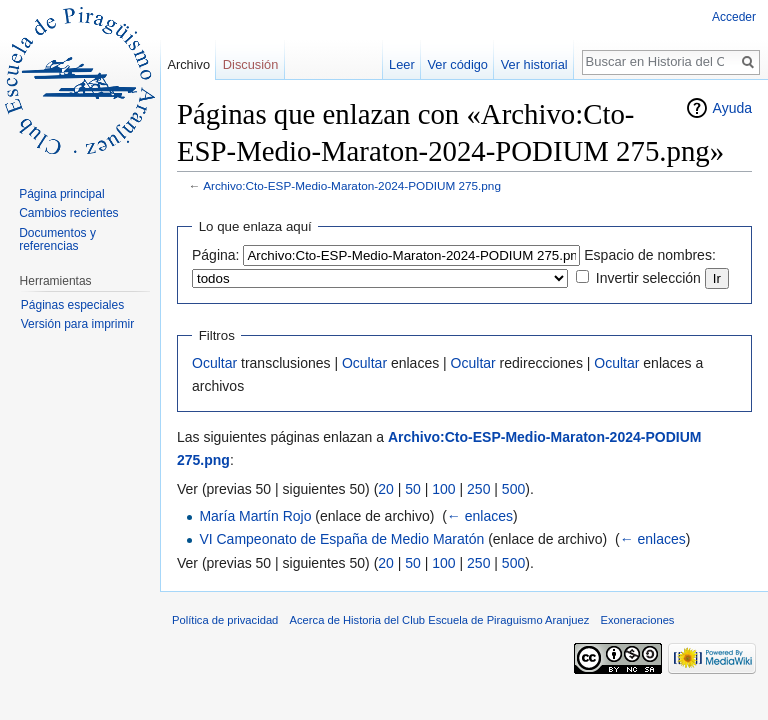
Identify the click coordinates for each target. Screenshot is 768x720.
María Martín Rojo (255, 516)
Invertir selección (648, 278)
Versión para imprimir (77, 324)
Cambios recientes (68, 213)
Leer (402, 64)
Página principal (61, 194)
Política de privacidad (225, 620)
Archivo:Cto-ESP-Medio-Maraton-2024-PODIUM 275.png (352, 185)
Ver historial (534, 64)
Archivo (188, 64)
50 (413, 489)
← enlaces (480, 516)
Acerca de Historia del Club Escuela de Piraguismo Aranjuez (440, 620)
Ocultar (214, 363)
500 (513, 489)
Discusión (250, 64)
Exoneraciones (637, 620)
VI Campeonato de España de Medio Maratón (341, 539)
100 (443, 489)
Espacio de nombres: (650, 255)
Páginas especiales (72, 305)
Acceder (734, 17)
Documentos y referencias (57, 240)
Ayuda (732, 108)
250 (478, 489)
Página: (215, 255)
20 (386, 489)
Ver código (458, 64)
